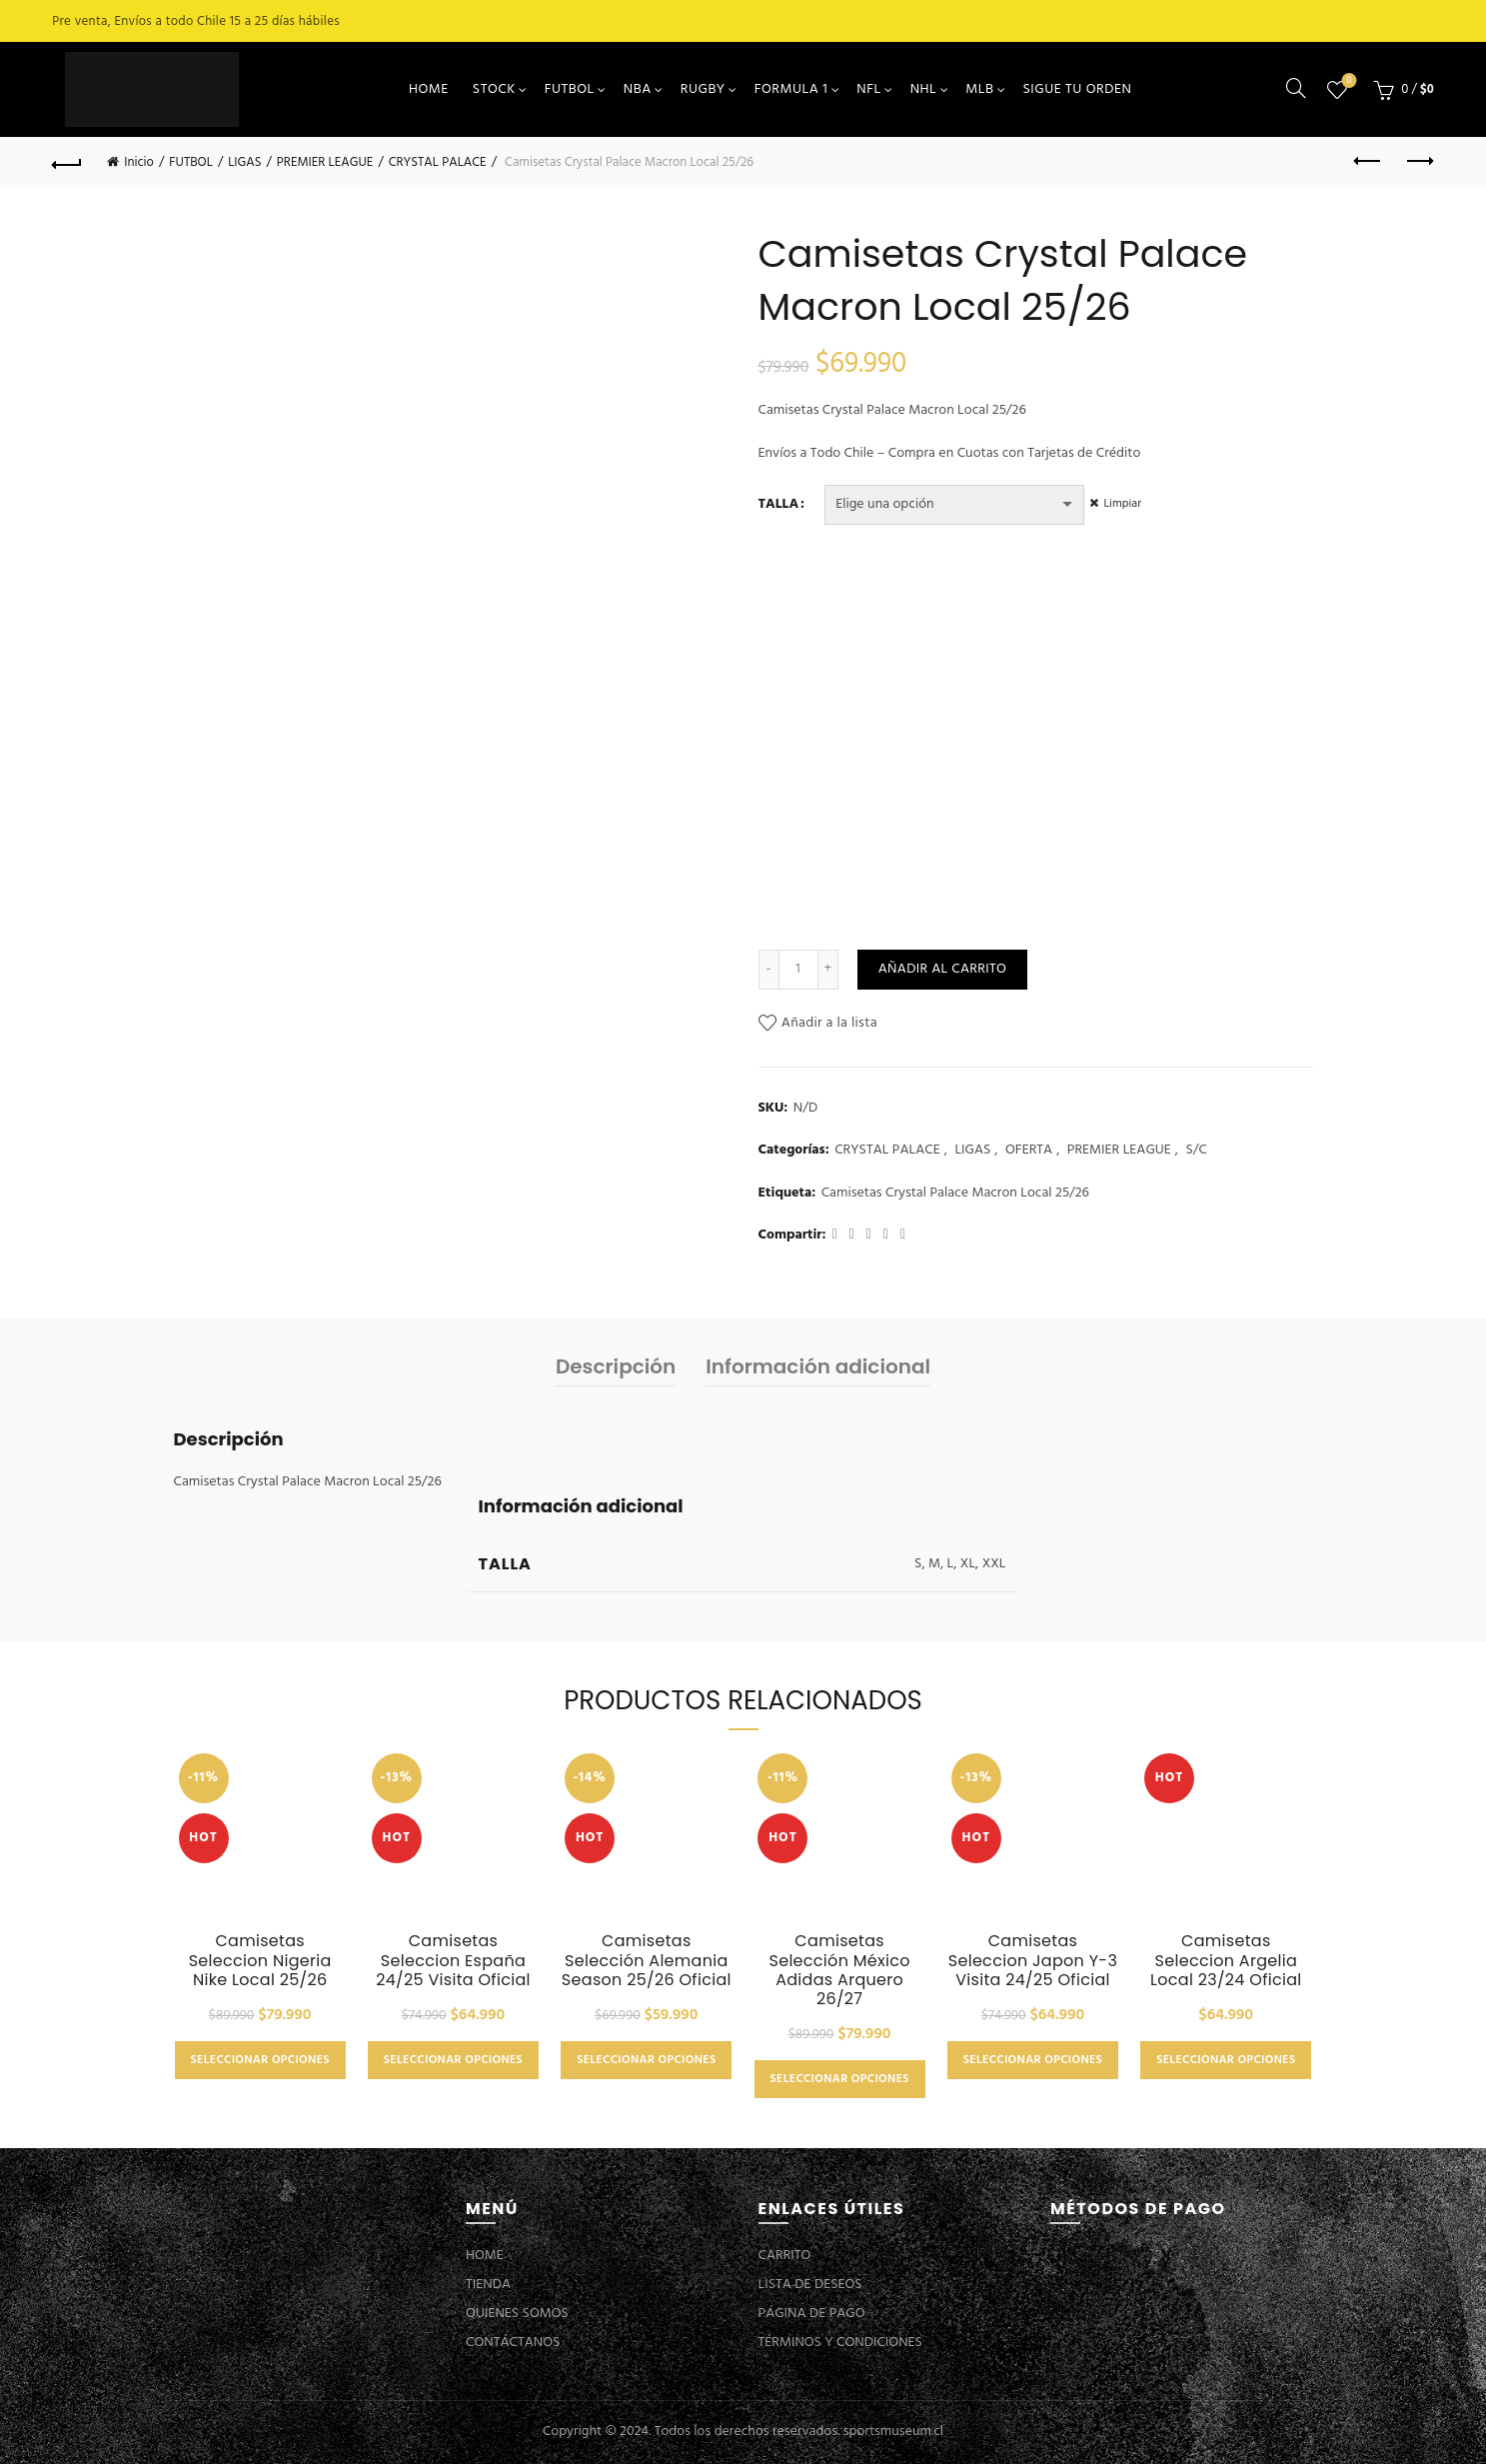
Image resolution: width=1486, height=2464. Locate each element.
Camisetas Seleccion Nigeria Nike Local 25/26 (260, 1960)
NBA (638, 89)
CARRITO (784, 2255)
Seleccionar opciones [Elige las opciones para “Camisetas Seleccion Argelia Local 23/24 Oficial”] (1225, 2060)
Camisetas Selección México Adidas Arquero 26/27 (838, 1969)
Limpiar (1127, 504)
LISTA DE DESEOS (810, 2284)
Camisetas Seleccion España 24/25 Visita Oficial (453, 1960)
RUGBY (703, 89)
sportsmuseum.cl (893, 2431)
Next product (1418, 161)
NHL (923, 89)
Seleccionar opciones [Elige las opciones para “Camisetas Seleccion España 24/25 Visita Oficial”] (453, 2060)
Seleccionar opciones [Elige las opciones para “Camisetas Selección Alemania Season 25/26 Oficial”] (646, 2060)
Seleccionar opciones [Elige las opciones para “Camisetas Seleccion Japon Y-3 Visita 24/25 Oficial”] (1032, 2060)
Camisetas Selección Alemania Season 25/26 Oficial (647, 1960)
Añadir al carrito (942, 969)
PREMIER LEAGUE (325, 162)
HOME (429, 89)
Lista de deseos (1346, 81)
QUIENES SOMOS (517, 2313)
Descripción (616, 1366)
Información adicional (818, 1366)
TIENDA (488, 2284)
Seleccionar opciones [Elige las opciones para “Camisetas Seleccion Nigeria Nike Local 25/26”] (260, 2060)
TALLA (778, 505)
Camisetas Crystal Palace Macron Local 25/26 (955, 1194)
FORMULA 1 (791, 89)
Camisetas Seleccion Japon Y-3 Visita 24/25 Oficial (1032, 1960)
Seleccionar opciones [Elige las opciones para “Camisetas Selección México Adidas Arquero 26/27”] (839, 2079)
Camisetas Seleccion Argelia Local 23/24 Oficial (1226, 1960)
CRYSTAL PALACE (438, 162)
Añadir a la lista (829, 1023)
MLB (979, 89)
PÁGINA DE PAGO (811, 2313)
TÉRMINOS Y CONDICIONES (840, 2342)
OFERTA (1028, 1151)
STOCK (494, 89)
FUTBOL (570, 89)
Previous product (1368, 161)
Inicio (139, 162)
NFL (868, 89)
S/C (1196, 1151)
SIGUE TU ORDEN (1076, 89)
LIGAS (244, 162)
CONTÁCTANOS (513, 2342)
